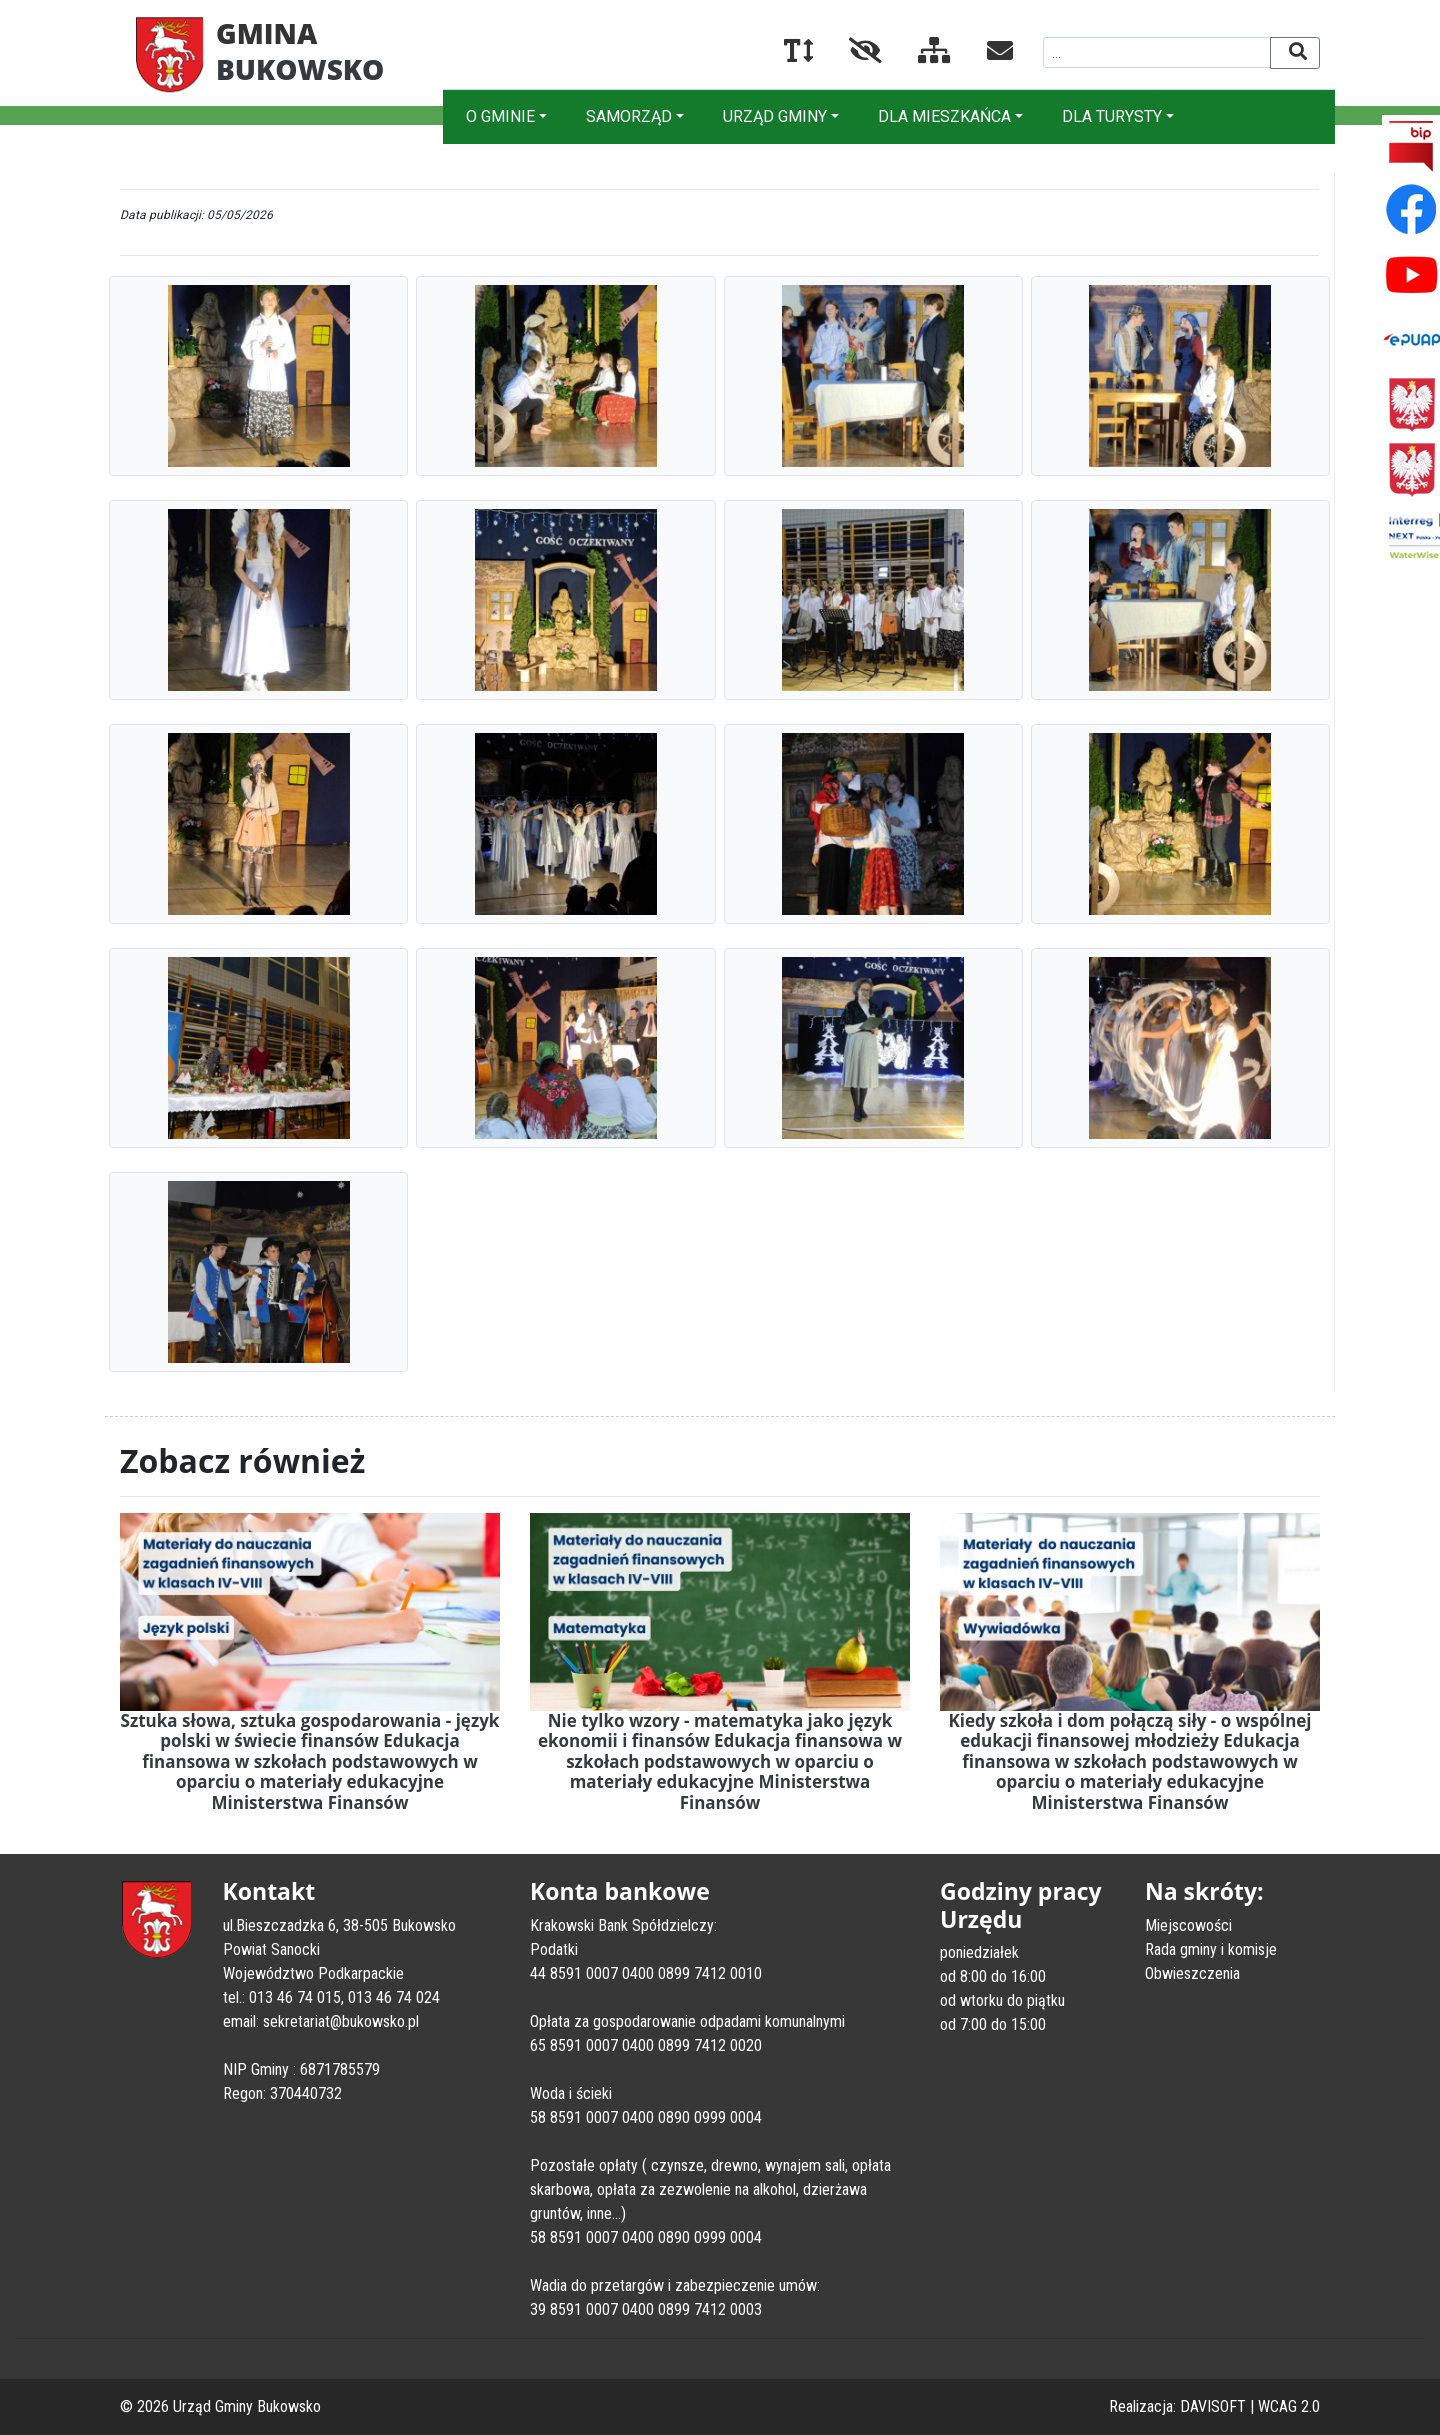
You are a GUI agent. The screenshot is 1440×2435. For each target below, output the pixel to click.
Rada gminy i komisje (1211, 1949)
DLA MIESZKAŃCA (944, 116)
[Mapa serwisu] (918, 54)
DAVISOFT (1213, 2406)
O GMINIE (500, 116)
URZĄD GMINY (775, 116)
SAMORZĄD (629, 116)
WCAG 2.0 (1289, 2406)
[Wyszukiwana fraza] (1157, 52)
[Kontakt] (984, 54)
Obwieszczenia (1192, 1973)
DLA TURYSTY (1112, 116)
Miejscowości (1188, 1925)
